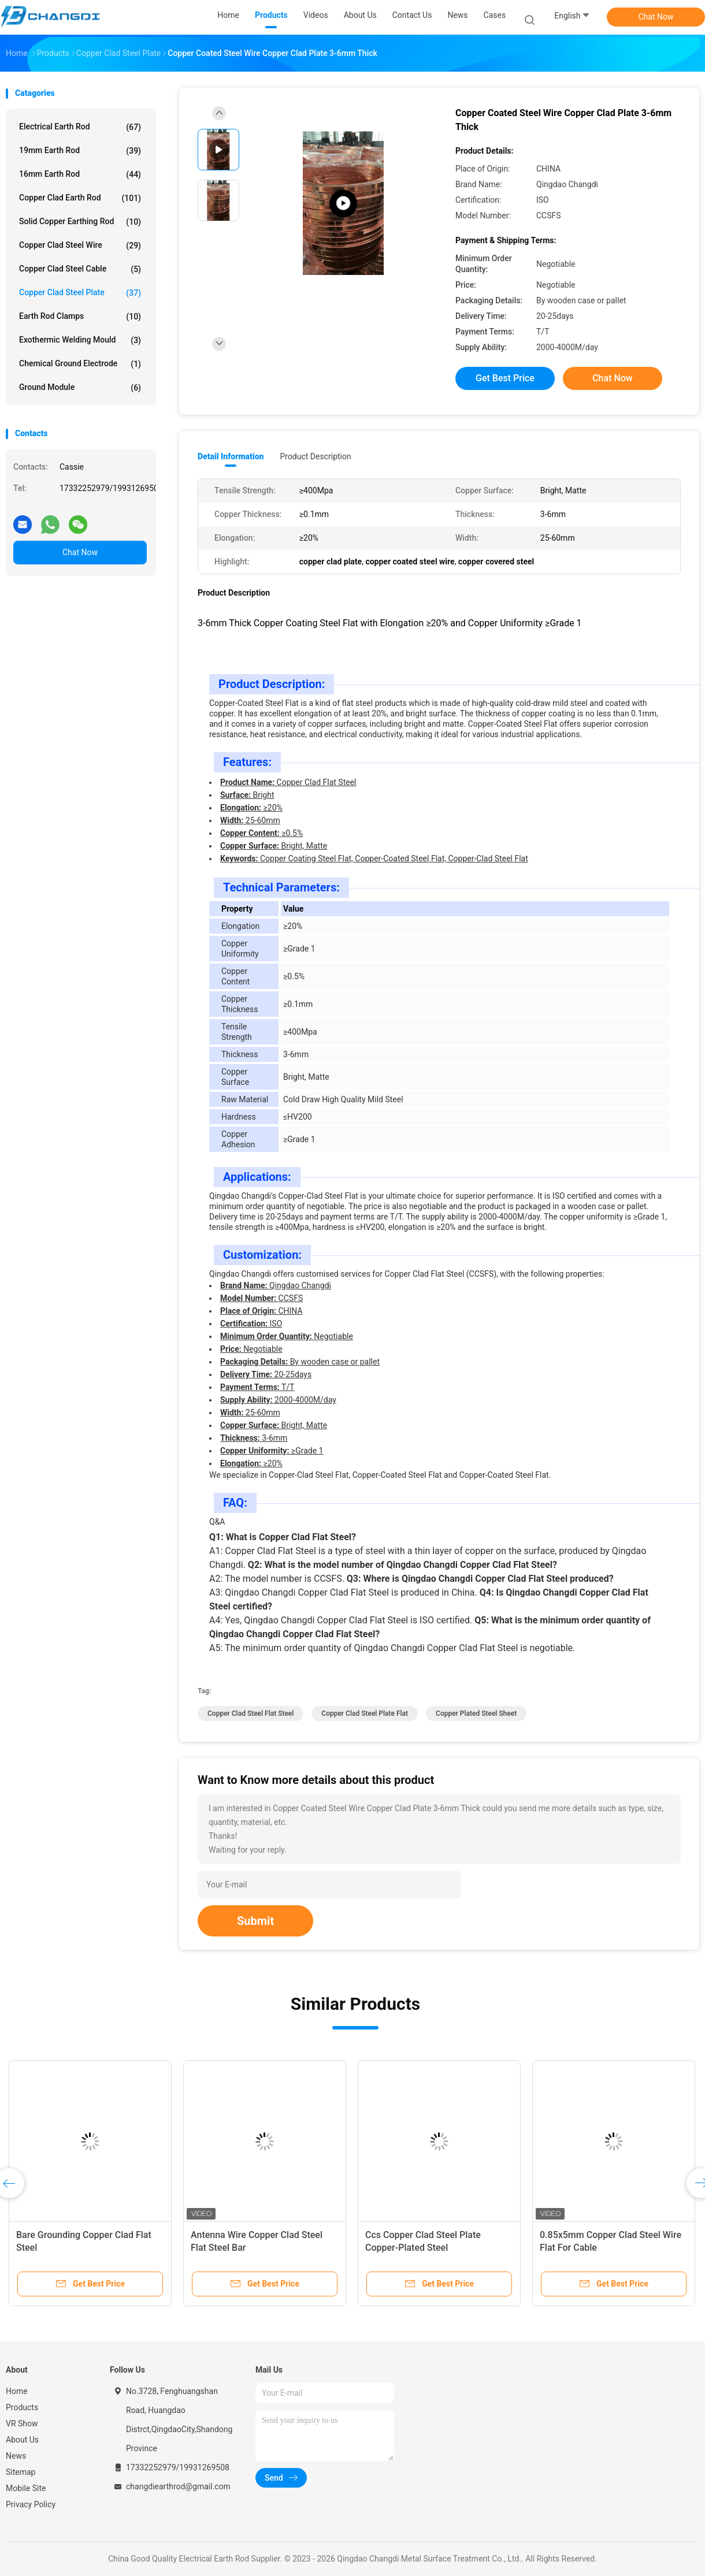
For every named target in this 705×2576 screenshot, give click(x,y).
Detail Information (231, 456)
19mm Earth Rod (80, 151)
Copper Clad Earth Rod (80, 198)
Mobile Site (26, 2488)
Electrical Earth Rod (80, 127)
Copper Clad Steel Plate (80, 293)
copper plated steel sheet (476, 1713)
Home (17, 2391)
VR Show (22, 2423)
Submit (255, 1921)
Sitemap (20, 2472)
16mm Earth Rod (80, 174)
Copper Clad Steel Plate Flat (364, 1713)
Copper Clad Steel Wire (80, 245)
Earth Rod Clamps (80, 316)
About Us (22, 2439)
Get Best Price (505, 378)
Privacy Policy (30, 2504)
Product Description (315, 456)
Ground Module (80, 387)
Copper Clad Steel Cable (80, 269)
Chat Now (656, 16)
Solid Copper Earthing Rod (80, 222)
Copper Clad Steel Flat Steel (250, 1713)
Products (22, 2407)
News (16, 2455)
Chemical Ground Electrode (80, 364)
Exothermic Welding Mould (80, 340)
